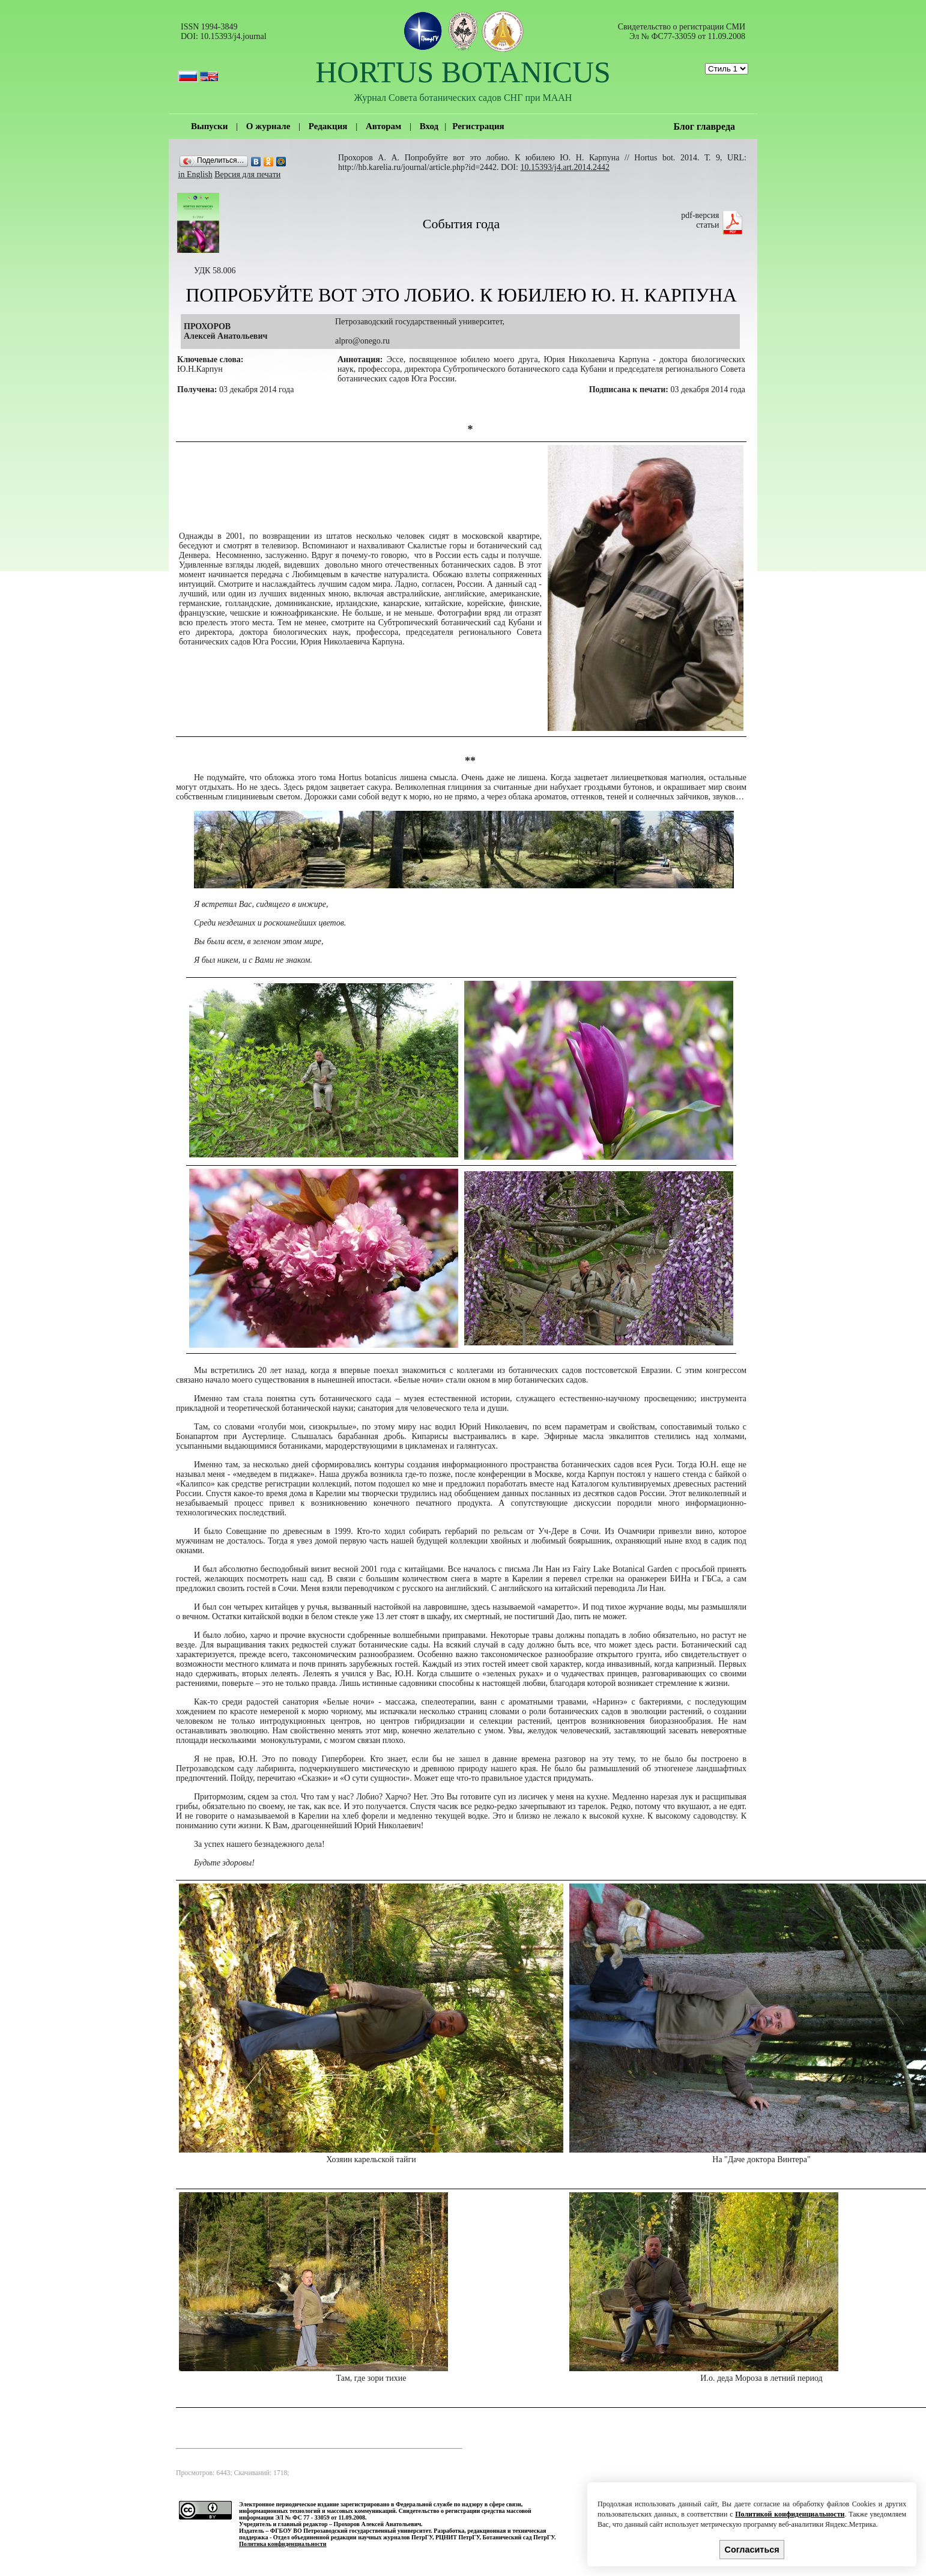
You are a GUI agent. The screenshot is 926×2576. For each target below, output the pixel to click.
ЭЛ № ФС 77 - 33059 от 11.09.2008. (320, 2517)
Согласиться (752, 2549)
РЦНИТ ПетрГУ (457, 2537)
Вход (429, 126)
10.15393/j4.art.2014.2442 (565, 167)
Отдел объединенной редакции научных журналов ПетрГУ (352, 2537)
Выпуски (209, 126)
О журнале (268, 126)
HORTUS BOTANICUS (463, 72)
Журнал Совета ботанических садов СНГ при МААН (463, 97)
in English (195, 174)
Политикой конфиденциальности (789, 2514)
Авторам (383, 126)
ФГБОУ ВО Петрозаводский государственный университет (350, 2530)
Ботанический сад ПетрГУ (518, 2537)
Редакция (328, 126)
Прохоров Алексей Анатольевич (377, 2524)
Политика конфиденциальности (283, 2544)
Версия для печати (247, 174)
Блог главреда (704, 126)
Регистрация (478, 126)
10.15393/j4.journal (233, 36)
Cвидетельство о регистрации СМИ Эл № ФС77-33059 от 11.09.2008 (681, 31)
